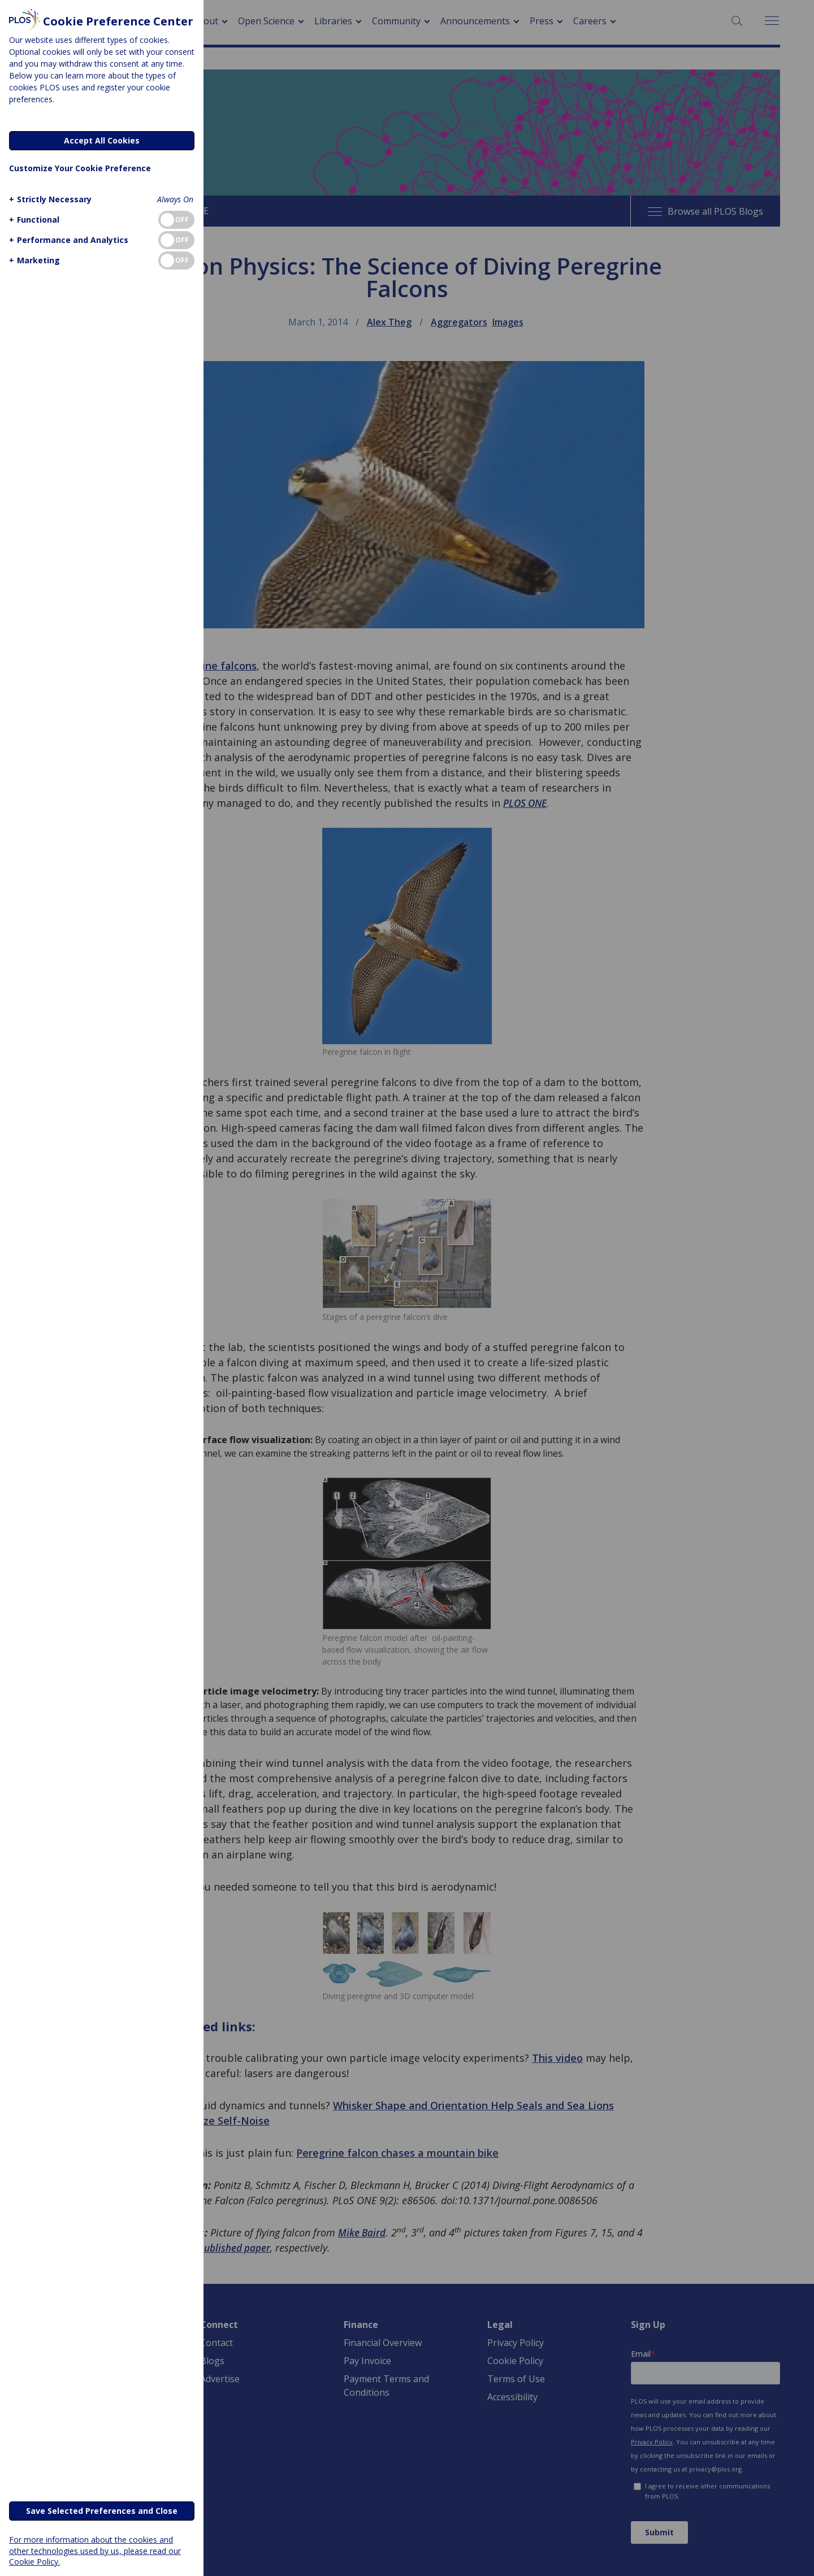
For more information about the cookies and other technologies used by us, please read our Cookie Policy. (95, 2550)
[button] (49, 199)
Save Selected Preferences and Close (101, 2510)
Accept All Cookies (102, 140)
